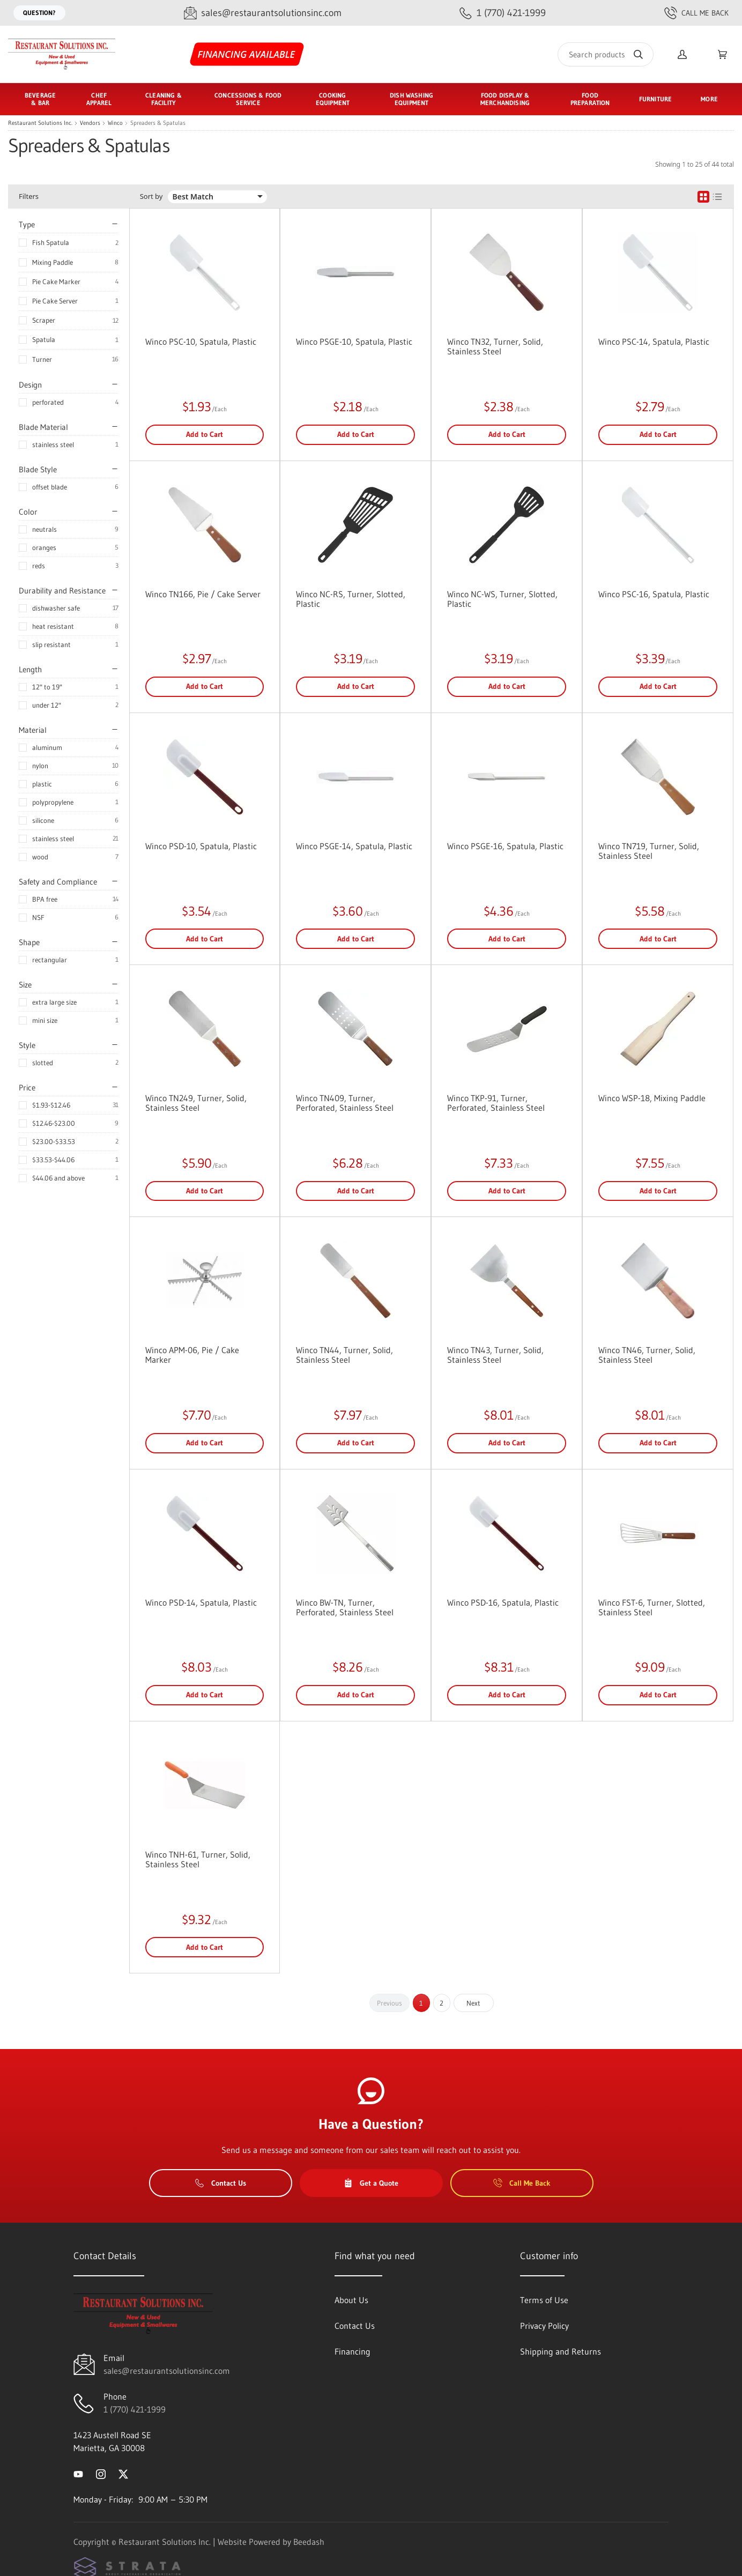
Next (473, 2003)
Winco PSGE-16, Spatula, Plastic (505, 846)
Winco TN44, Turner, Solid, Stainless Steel (344, 1354)
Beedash (308, 2541)
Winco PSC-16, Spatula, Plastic (653, 594)
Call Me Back (696, 12)
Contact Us (220, 2183)
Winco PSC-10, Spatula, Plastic (200, 341)
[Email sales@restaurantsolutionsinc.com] (263, 13)
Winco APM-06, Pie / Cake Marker (192, 1354)
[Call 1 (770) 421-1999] (502, 13)
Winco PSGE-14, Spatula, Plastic (354, 846)
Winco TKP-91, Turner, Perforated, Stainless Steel (496, 1102)
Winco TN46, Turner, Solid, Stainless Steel (646, 1354)
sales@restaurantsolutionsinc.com (166, 2370)
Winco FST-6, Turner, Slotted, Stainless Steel (651, 1607)
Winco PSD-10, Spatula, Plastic (201, 846)
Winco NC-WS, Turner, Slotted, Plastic (502, 598)
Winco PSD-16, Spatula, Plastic (503, 1602)
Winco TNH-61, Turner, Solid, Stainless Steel (197, 1859)
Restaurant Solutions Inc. (40, 123)
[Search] (606, 54)
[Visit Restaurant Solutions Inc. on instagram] (101, 2473)
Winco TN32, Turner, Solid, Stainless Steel (495, 346)
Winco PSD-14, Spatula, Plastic (201, 1602)
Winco (115, 123)
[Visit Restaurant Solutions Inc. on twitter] (123, 2473)
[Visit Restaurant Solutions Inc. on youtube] (78, 2473)
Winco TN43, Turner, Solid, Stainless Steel (495, 1354)
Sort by (151, 196)
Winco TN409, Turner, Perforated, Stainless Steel (345, 1102)
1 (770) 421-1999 (134, 2409)
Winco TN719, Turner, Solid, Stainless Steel (648, 850)
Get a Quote (371, 2183)
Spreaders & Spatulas (158, 123)
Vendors (90, 123)
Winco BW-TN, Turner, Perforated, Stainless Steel (345, 1607)
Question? (39, 13)
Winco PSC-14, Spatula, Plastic (653, 341)
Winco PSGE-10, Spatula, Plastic (354, 341)
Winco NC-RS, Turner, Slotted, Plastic (350, 598)
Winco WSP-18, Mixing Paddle (652, 1098)
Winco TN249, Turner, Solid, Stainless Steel (196, 1102)
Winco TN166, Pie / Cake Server (203, 594)
